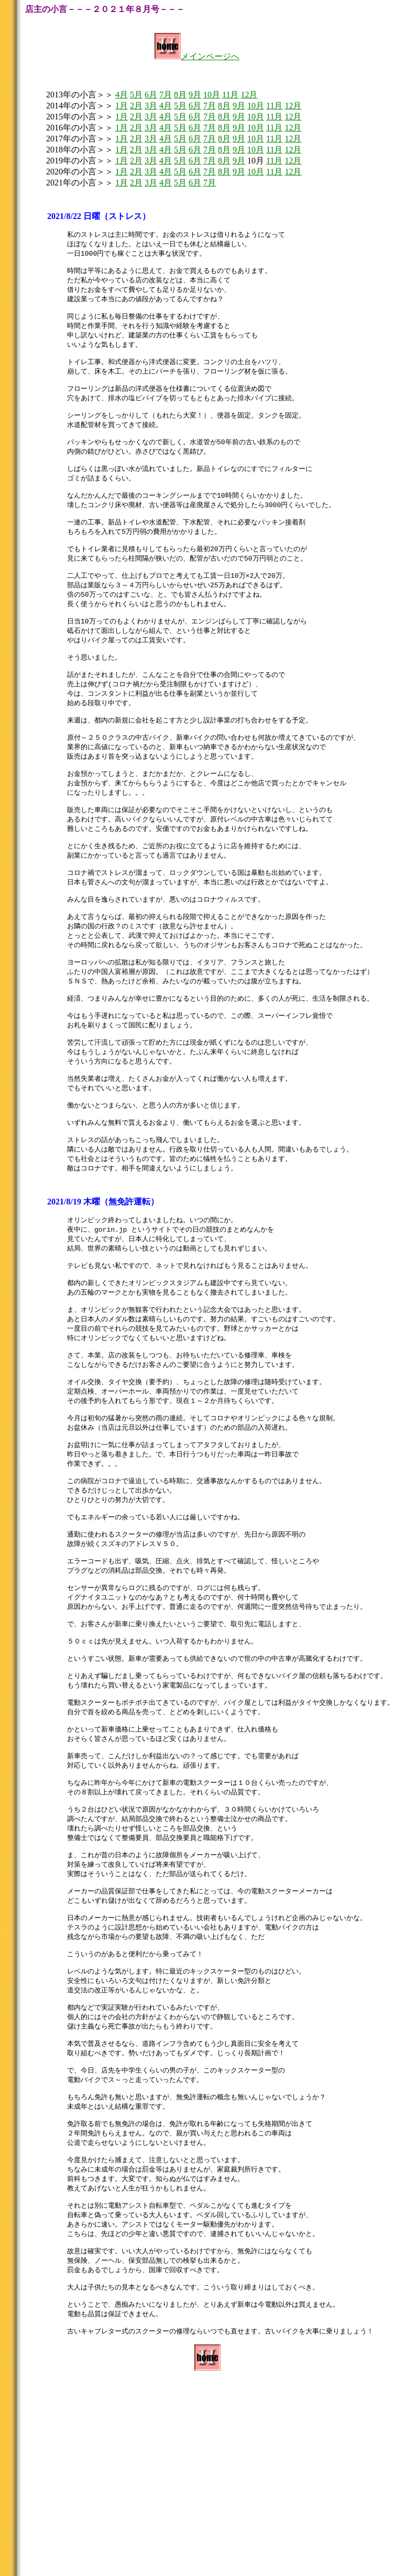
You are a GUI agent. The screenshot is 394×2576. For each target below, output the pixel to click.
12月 (248, 94)
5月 (136, 94)
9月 (195, 94)
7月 (165, 94)
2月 (136, 105)
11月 (230, 94)
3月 (151, 105)
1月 (121, 105)
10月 (211, 94)
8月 (180, 94)
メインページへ (197, 56)
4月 (121, 94)
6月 (151, 94)
